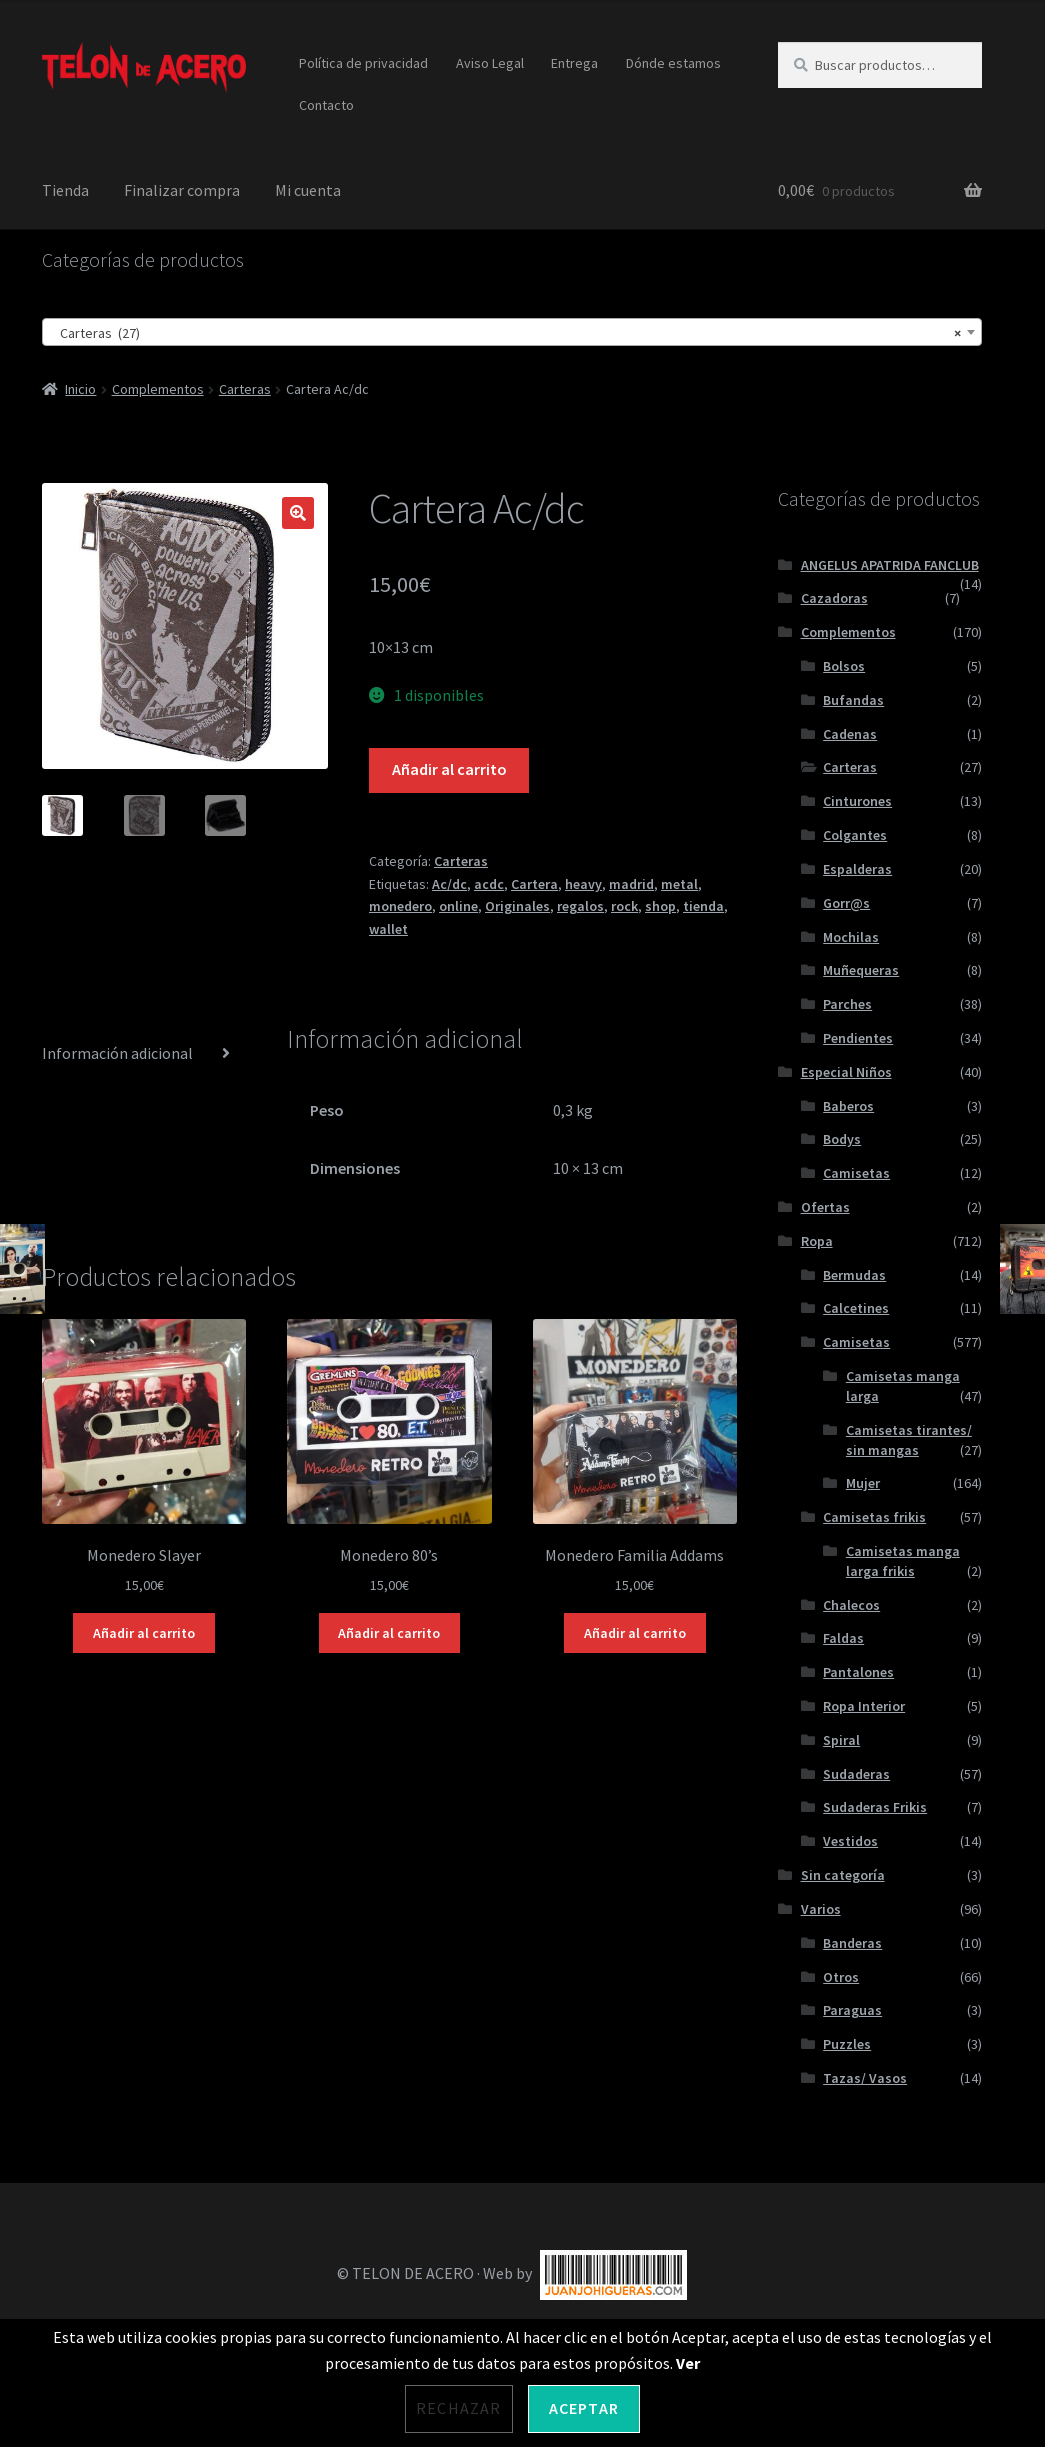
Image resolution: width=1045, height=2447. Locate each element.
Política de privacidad (363, 63)
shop (660, 906)
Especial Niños (846, 1072)
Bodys (842, 1139)
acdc (489, 884)
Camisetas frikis (874, 1517)
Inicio (80, 389)
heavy (583, 884)
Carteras (245, 389)
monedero (400, 906)
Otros (841, 1977)
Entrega (574, 63)
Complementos (158, 389)
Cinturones (857, 801)
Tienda (65, 190)
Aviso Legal (490, 63)
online (458, 906)
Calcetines (856, 1308)
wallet (388, 929)
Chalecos (851, 1605)
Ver (688, 2363)
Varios (821, 1909)
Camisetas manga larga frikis (903, 1561)
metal (679, 884)
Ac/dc (449, 884)
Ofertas (825, 1207)
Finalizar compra (182, 190)
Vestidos (850, 1841)
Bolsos (844, 666)
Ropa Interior (864, 1706)
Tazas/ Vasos (865, 2078)
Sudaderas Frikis (875, 1807)
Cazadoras (834, 598)
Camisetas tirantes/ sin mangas (909, 1440)
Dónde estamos (673, 63)
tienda (703, 906)
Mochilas (851, 937)
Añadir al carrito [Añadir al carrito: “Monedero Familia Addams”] (635, 1633)
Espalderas (857, 869)
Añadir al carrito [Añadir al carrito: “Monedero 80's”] (389, 1633)
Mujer (863, 1483)
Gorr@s (846, 903)
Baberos (848, 1106)
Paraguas (852, 2010)
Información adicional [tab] (117, 1053)
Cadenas (850, 734)
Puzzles (847, 2044)
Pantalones (858, 1672)
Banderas (852, 1943)
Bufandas (853, 700)
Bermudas (854, 1275)
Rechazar (459, 2408)
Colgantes (855, 835)
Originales (517, 906)
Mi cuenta (308, 190)
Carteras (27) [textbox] (506, 333)
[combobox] (512, 332)
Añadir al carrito (449, 769)
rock (624, 906)
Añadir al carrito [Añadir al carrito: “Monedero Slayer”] (144, 1633)
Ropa (817, 1241)
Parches (847, 1004)
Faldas (843, 1638)
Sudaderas (856, 1774)
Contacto (326, 105)
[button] (298, 513)
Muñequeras (861, 970)
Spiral (841, 1740)
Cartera (534, 884)
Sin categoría (843, 1875)
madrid (631, 884)
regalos (580, 906)
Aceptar (584, 2408)
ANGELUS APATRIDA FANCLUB (890, 565)
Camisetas (856, 1173)
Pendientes (858, 1038)
